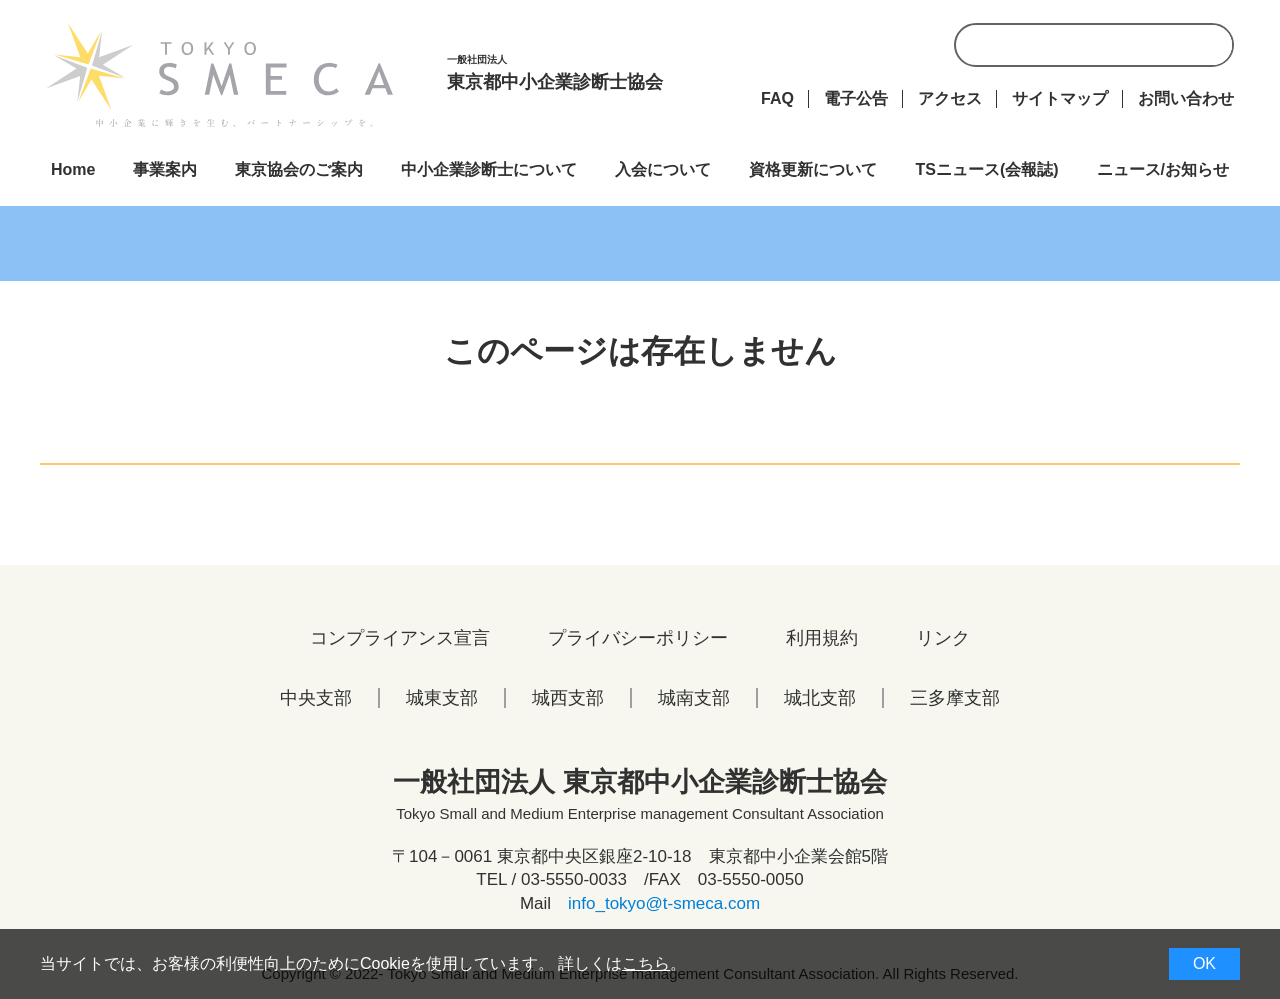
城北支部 (820, 698)
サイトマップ (1060, 98)
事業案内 (165, 169)
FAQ (777, 98)
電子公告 (856, 98)
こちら (646, 963)
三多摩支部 (955, 698)
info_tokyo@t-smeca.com (664, 903)
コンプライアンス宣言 (400, 638)
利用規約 (822, 638)
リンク (943, 638)
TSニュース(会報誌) (986, 169)
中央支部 (316, 698)
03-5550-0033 (574, 879)
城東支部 (442, 698)
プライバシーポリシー (638, 638)
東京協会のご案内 (299, 169)
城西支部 (568, 698)
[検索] (1118, 53)
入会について (663, 169)
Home (73, 169)
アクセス (950, 98)
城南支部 (694, 698)
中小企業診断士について (489, 169)
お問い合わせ (1186, 98)
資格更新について (813, 169)
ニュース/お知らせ (1163, 169)
